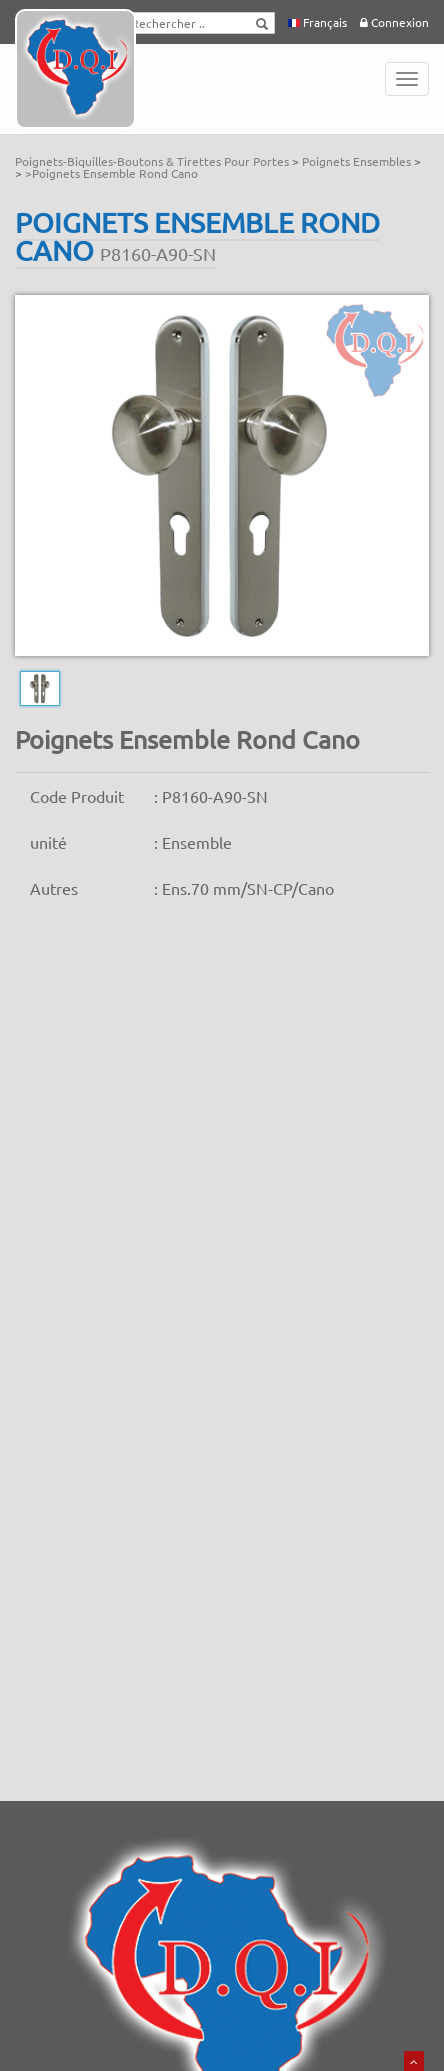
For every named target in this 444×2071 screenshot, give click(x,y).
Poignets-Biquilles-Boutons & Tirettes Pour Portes (153, 161)
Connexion (394, 22)
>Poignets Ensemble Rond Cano (111, 173)
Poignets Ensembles (358, 161)
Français (317, 22)
